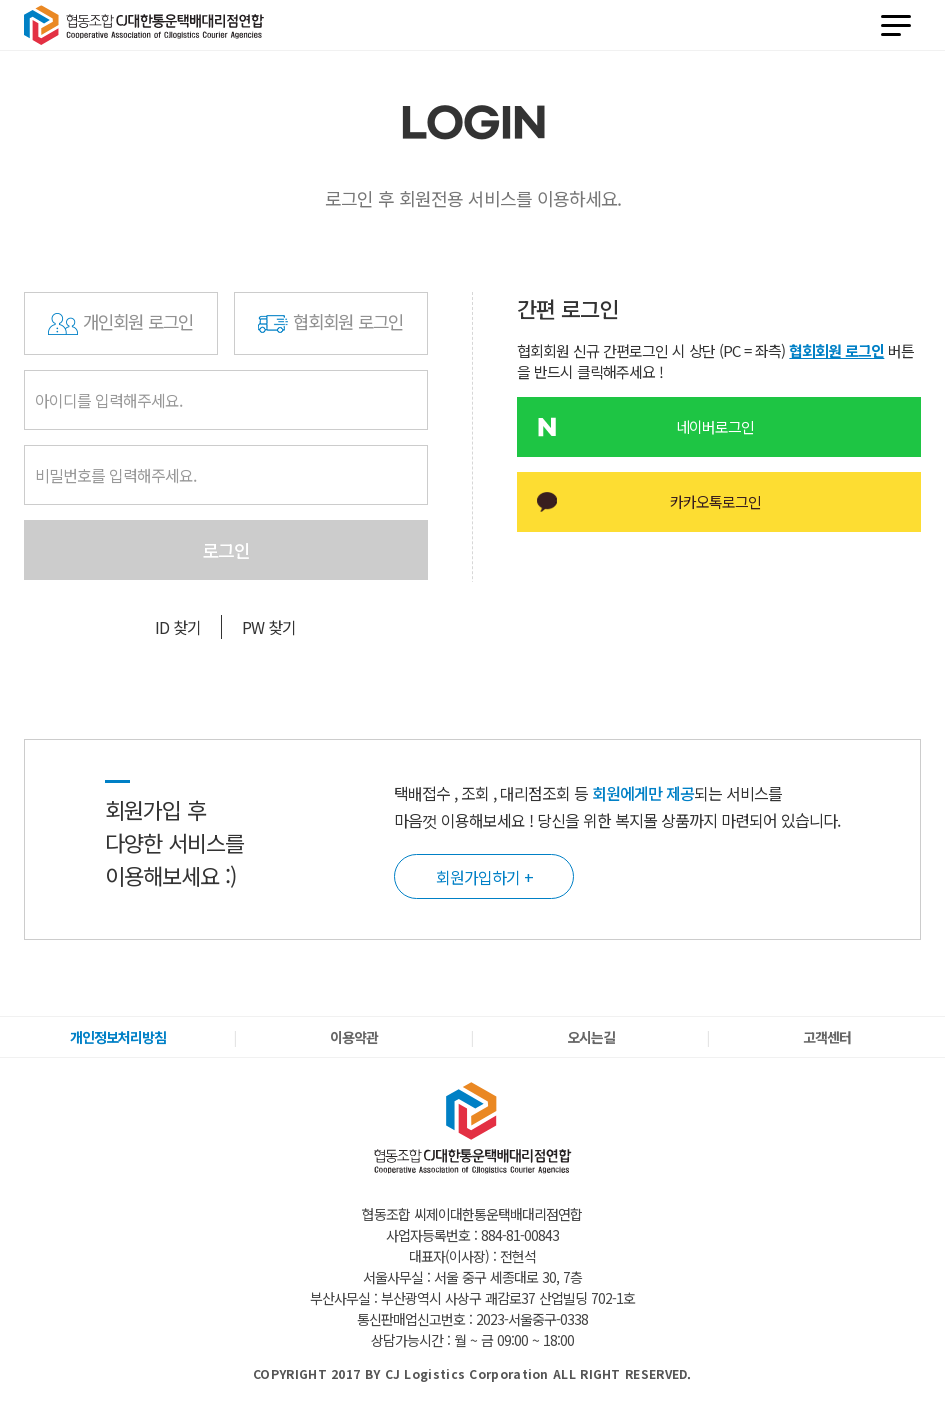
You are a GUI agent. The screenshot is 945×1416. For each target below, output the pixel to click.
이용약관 (354, 1037)
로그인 (226, 550)
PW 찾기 (269, 627)
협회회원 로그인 (331, 323)
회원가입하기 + (484, 876)
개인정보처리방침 (118, 1037)
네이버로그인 (726, 426)
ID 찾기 (178, 627)
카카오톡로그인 (727, 501)
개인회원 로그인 (121, 323)
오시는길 (591, 1037)
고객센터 (827, 1037)
